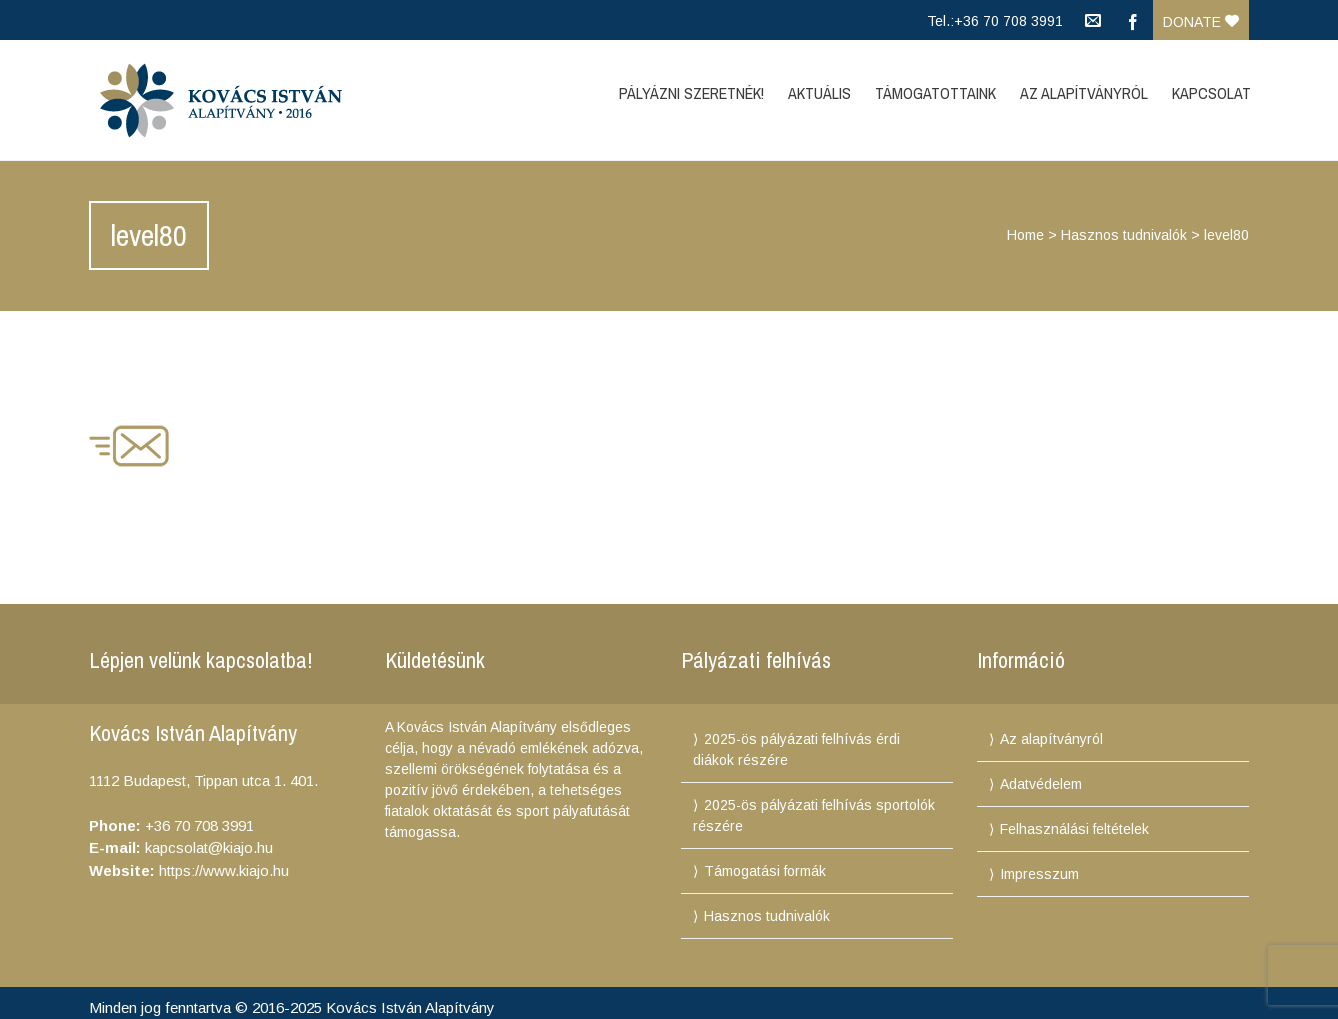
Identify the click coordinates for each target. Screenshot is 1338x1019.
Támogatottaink (935, 93)
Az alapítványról (1051, 739)
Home (1025, 235)
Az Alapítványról (1084, 93)
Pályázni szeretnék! (691, 93)
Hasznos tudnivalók (1124, 235)
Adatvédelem (1041, 784)
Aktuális (819, 93)
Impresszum (1039, 874)
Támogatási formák (765, 871)
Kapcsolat (1211, 93)
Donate (1201, 22)
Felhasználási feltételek (1074, 829)
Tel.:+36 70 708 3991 (995, 21)
